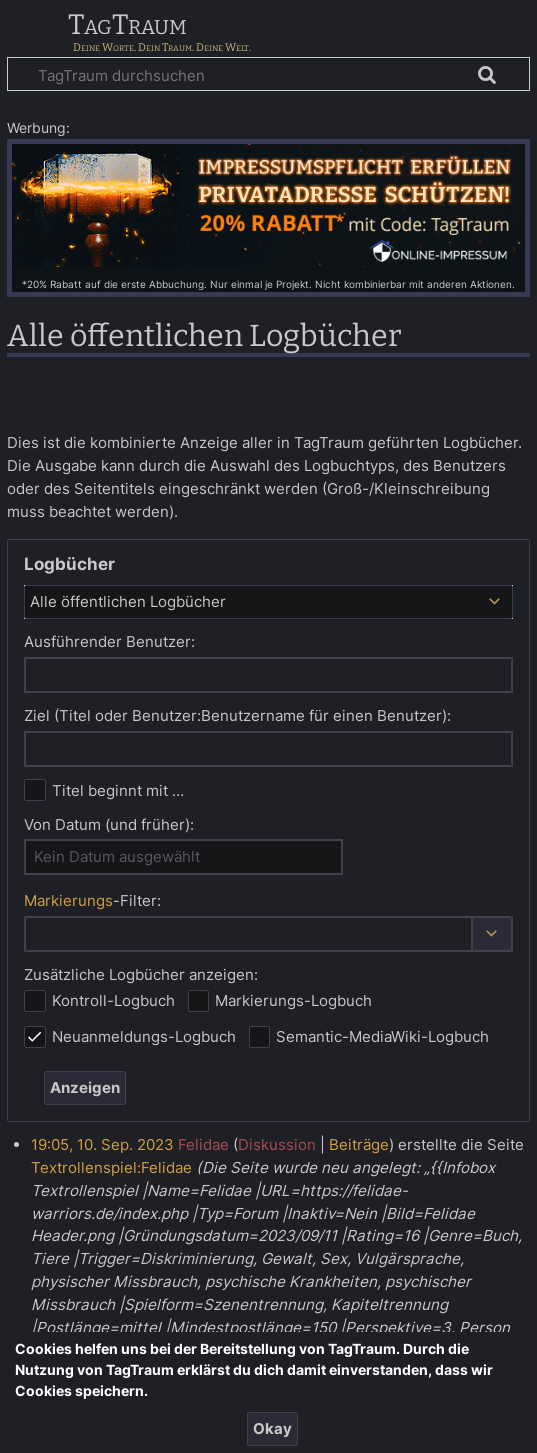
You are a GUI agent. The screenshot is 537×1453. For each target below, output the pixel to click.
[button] (492, 934)
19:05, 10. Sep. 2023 (102, 1144)
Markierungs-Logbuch (293, 1000)
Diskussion (277, 1144)
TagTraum (127, 26)
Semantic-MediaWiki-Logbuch (382, 1036)
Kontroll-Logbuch (113, 1000)
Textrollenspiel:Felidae (111, 1167)
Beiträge (359, 1144)
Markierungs (68, 900)
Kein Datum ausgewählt (117, 856)
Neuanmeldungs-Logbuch (144, 1036)
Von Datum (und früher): (109, 824)
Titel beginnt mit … (118, 790)
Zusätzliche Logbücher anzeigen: (141, 974)
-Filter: (92, 900)
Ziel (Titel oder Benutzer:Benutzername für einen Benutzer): (237, 715)
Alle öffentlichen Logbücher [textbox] (128, 601)
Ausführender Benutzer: (109, 641)
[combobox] (268, 602)
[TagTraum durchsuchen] (268, 74)
